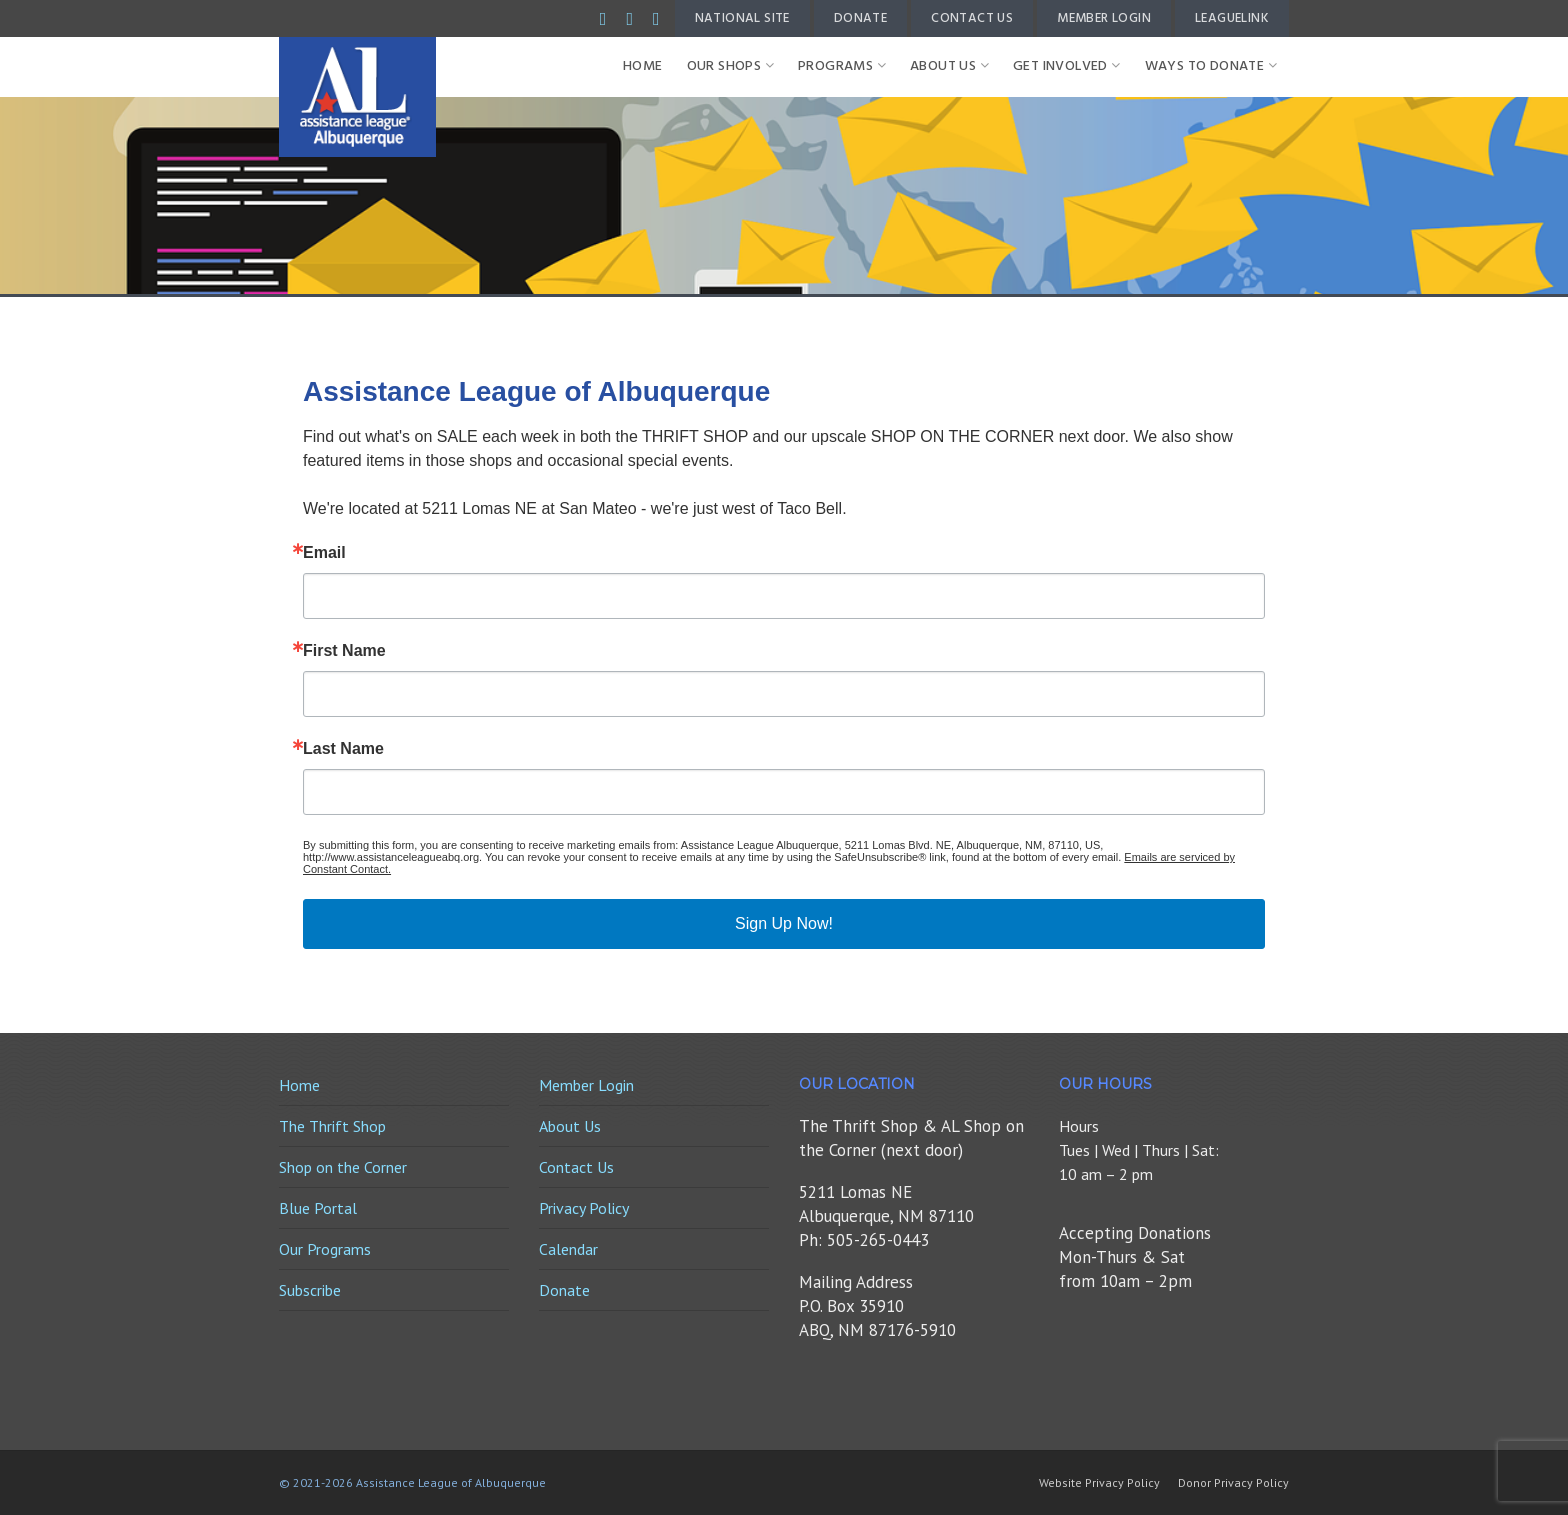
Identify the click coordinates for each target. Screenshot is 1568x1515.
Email (324, 553)
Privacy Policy (584, 1208)
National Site (742, 18)
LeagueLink (1232, 18)
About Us (949, 66)
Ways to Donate (1211, 66)
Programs (842, 66)
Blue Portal (318, 1208)
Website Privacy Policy (1099, 1482)
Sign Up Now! (784, 923)
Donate (860, 18)
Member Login (1104, 18)
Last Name (343, 749)
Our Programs (325, 1249)
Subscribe (310, 1290)
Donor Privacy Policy (1233, 1482)
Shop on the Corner (343, 1167)
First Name (344, 651)
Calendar (568, 1249)
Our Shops (730, 66)
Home (643, 66)
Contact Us (972, 18)
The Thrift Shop (332, 1126)
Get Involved (1067, 66)
